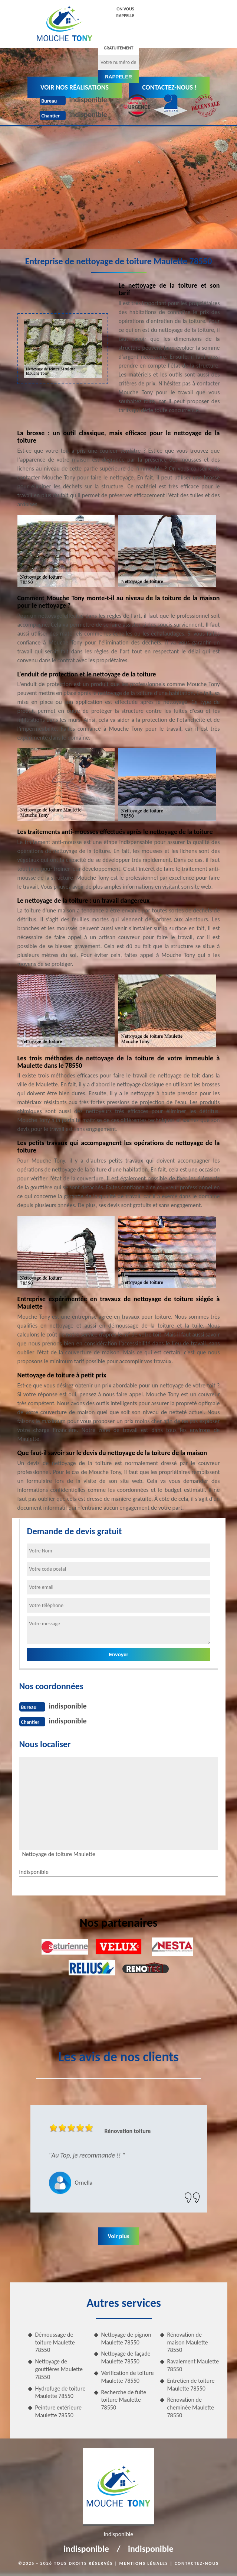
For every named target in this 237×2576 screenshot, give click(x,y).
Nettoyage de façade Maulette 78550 (126, 2357)
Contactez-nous (197, 2563)
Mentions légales (143, 2563)
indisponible (88, 99)
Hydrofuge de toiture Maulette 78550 (60, 2392)
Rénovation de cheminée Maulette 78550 (190, 2407)
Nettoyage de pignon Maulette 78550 (126, 2338)
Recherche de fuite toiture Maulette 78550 (124, 2400)
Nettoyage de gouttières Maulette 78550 (59, 2369)
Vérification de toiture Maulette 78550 (127, 2376)
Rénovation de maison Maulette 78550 (187, 2342)
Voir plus (118, 2236)
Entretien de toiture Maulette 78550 (191, 2384)
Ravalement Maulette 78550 (193, 2365)
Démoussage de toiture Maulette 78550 (55, 2342)
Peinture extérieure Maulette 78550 (58, 2411)
